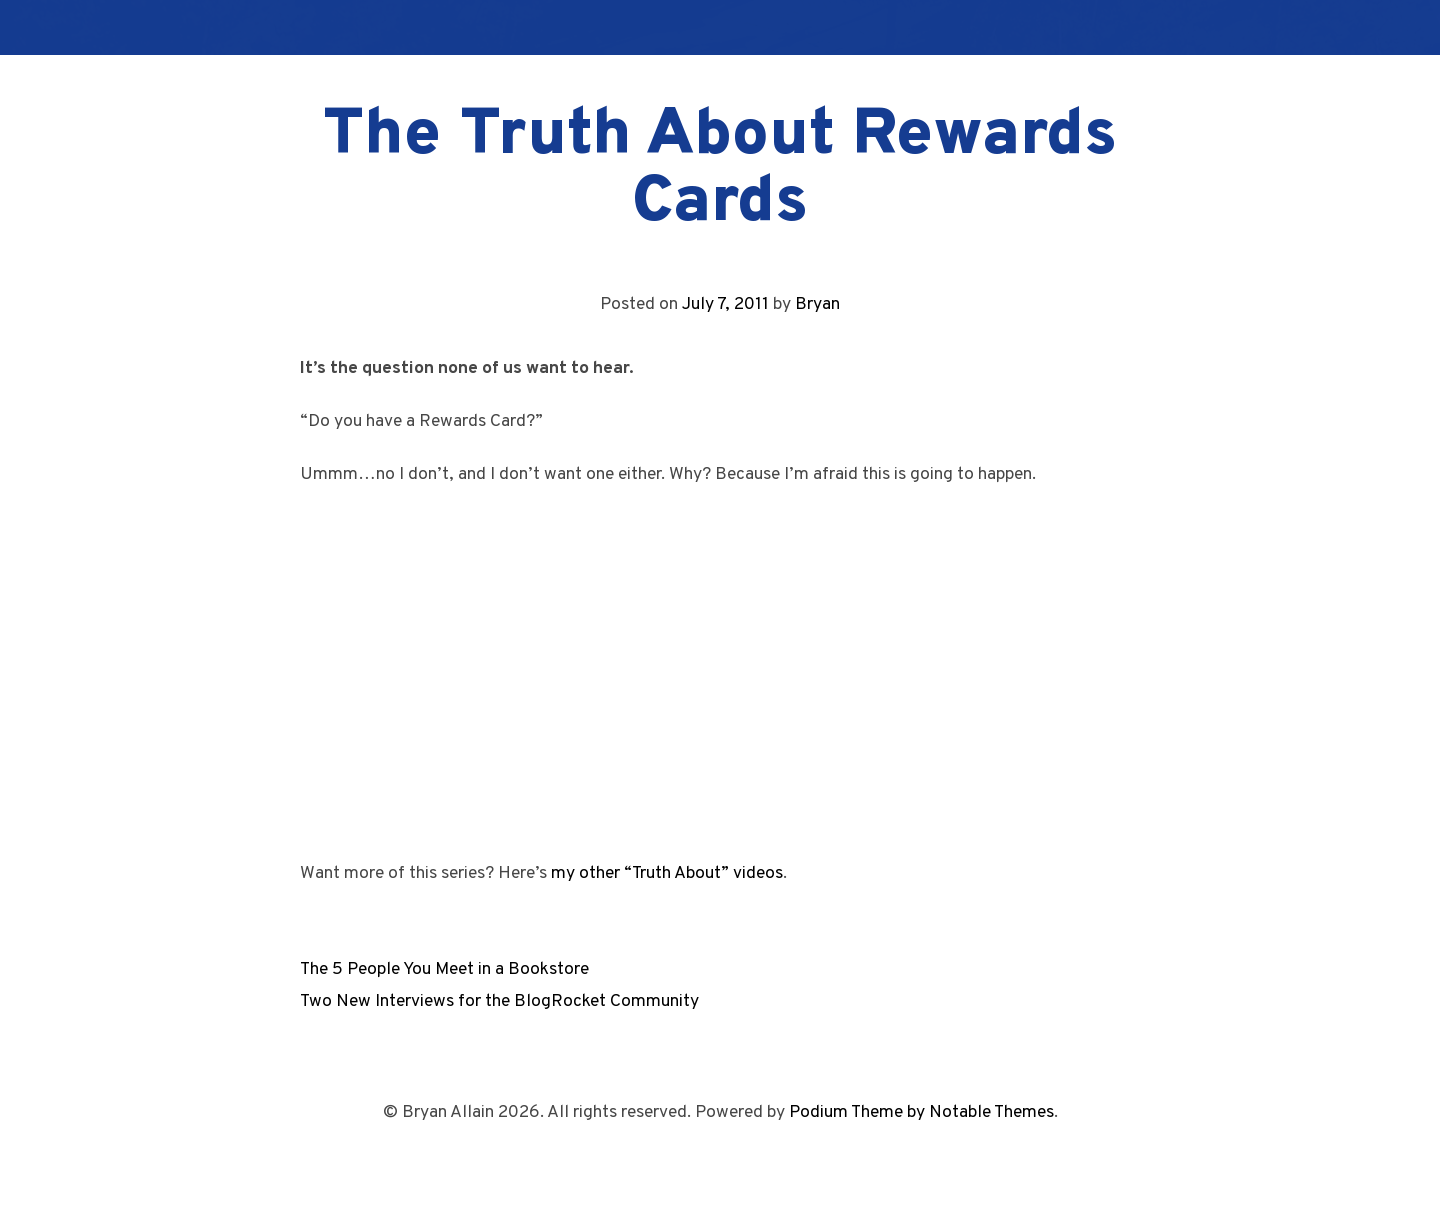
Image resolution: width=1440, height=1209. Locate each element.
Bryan (817, 304)
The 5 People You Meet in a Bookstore (444, 969)
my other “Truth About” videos (667, 873)
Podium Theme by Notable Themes (921, 1112)
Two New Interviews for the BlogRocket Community (499, 1001)
